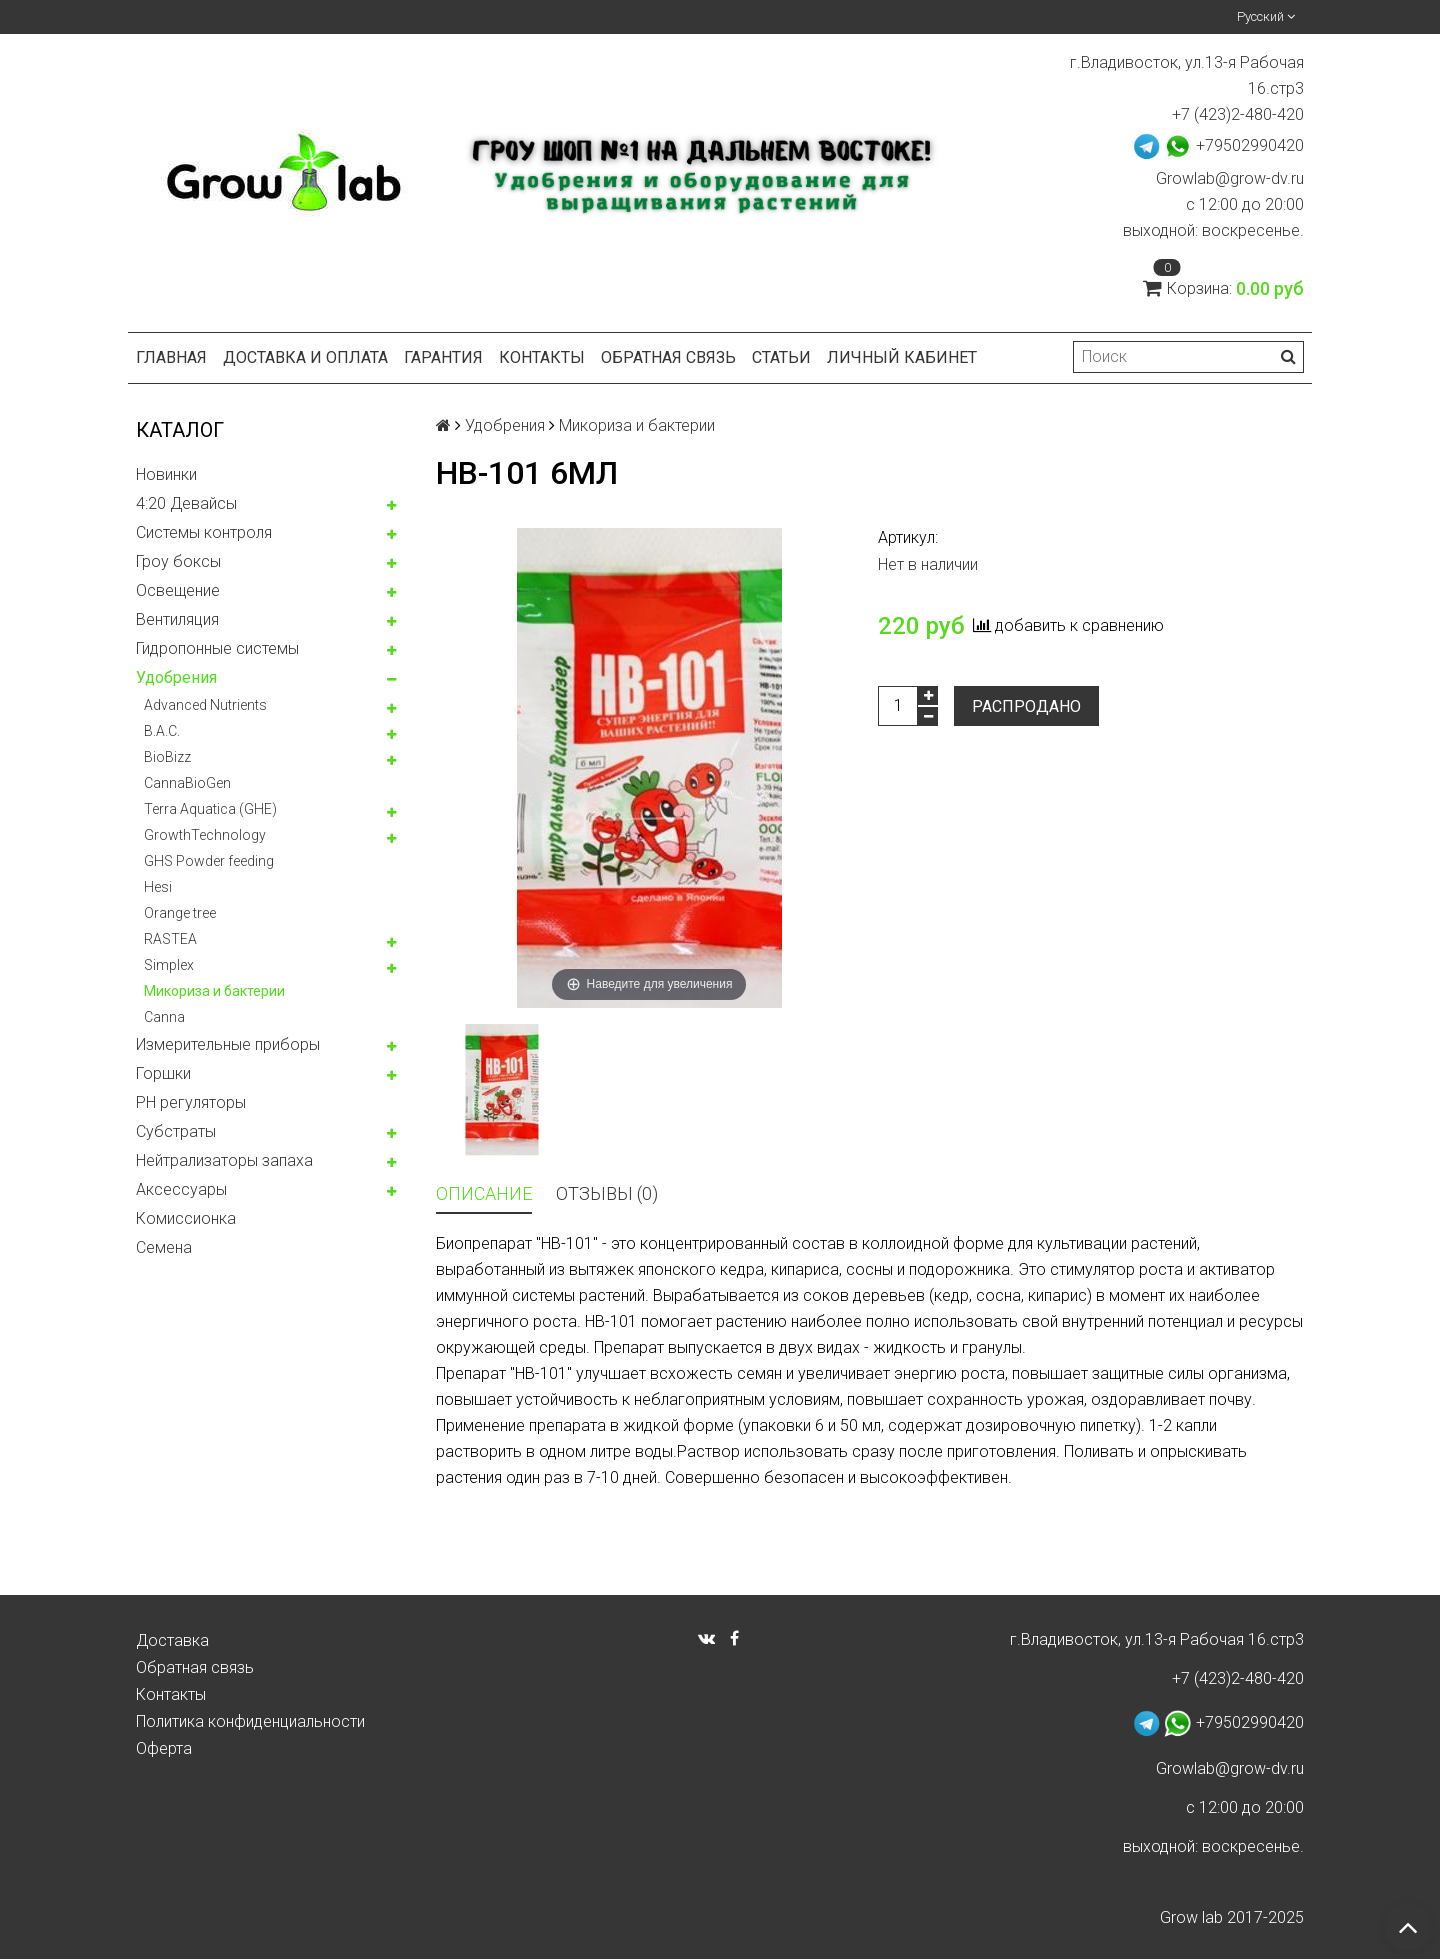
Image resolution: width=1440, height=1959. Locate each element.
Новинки (166, 474)
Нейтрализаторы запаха (224, 1160)
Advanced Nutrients (205, 705)
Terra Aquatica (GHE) (210, 809)
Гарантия (443, 357)
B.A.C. (162, 731)
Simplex (169, 965)
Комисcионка (186, 1218)
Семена (164, 1247)
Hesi (158, 887)
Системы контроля (204, 532)
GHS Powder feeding (209, 861)
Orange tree (180, 913)
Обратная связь (668, 357)
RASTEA (170, 939)
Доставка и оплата (305, 357)
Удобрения (176, 677)
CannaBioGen (187, 783)
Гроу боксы (178, 561)
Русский (1266, 16)
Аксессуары (181, 1189)
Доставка (172, 1640)
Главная (171, 357)
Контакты (542, 357)
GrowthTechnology (205, 835)
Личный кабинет (902, 357)
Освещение (178, 590)
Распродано (1026, 706)
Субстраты (176, 1131)
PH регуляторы (191, 1102)
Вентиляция (177, 619)
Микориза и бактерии (214, 991)
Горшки (163, 1073)
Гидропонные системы (217, 648)
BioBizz (167, 757)
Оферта (164, 1748)
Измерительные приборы (228, 1044)
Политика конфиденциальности (250, 1721)
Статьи (781, 357)
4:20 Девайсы (186, 503)
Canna (164, 1017)
